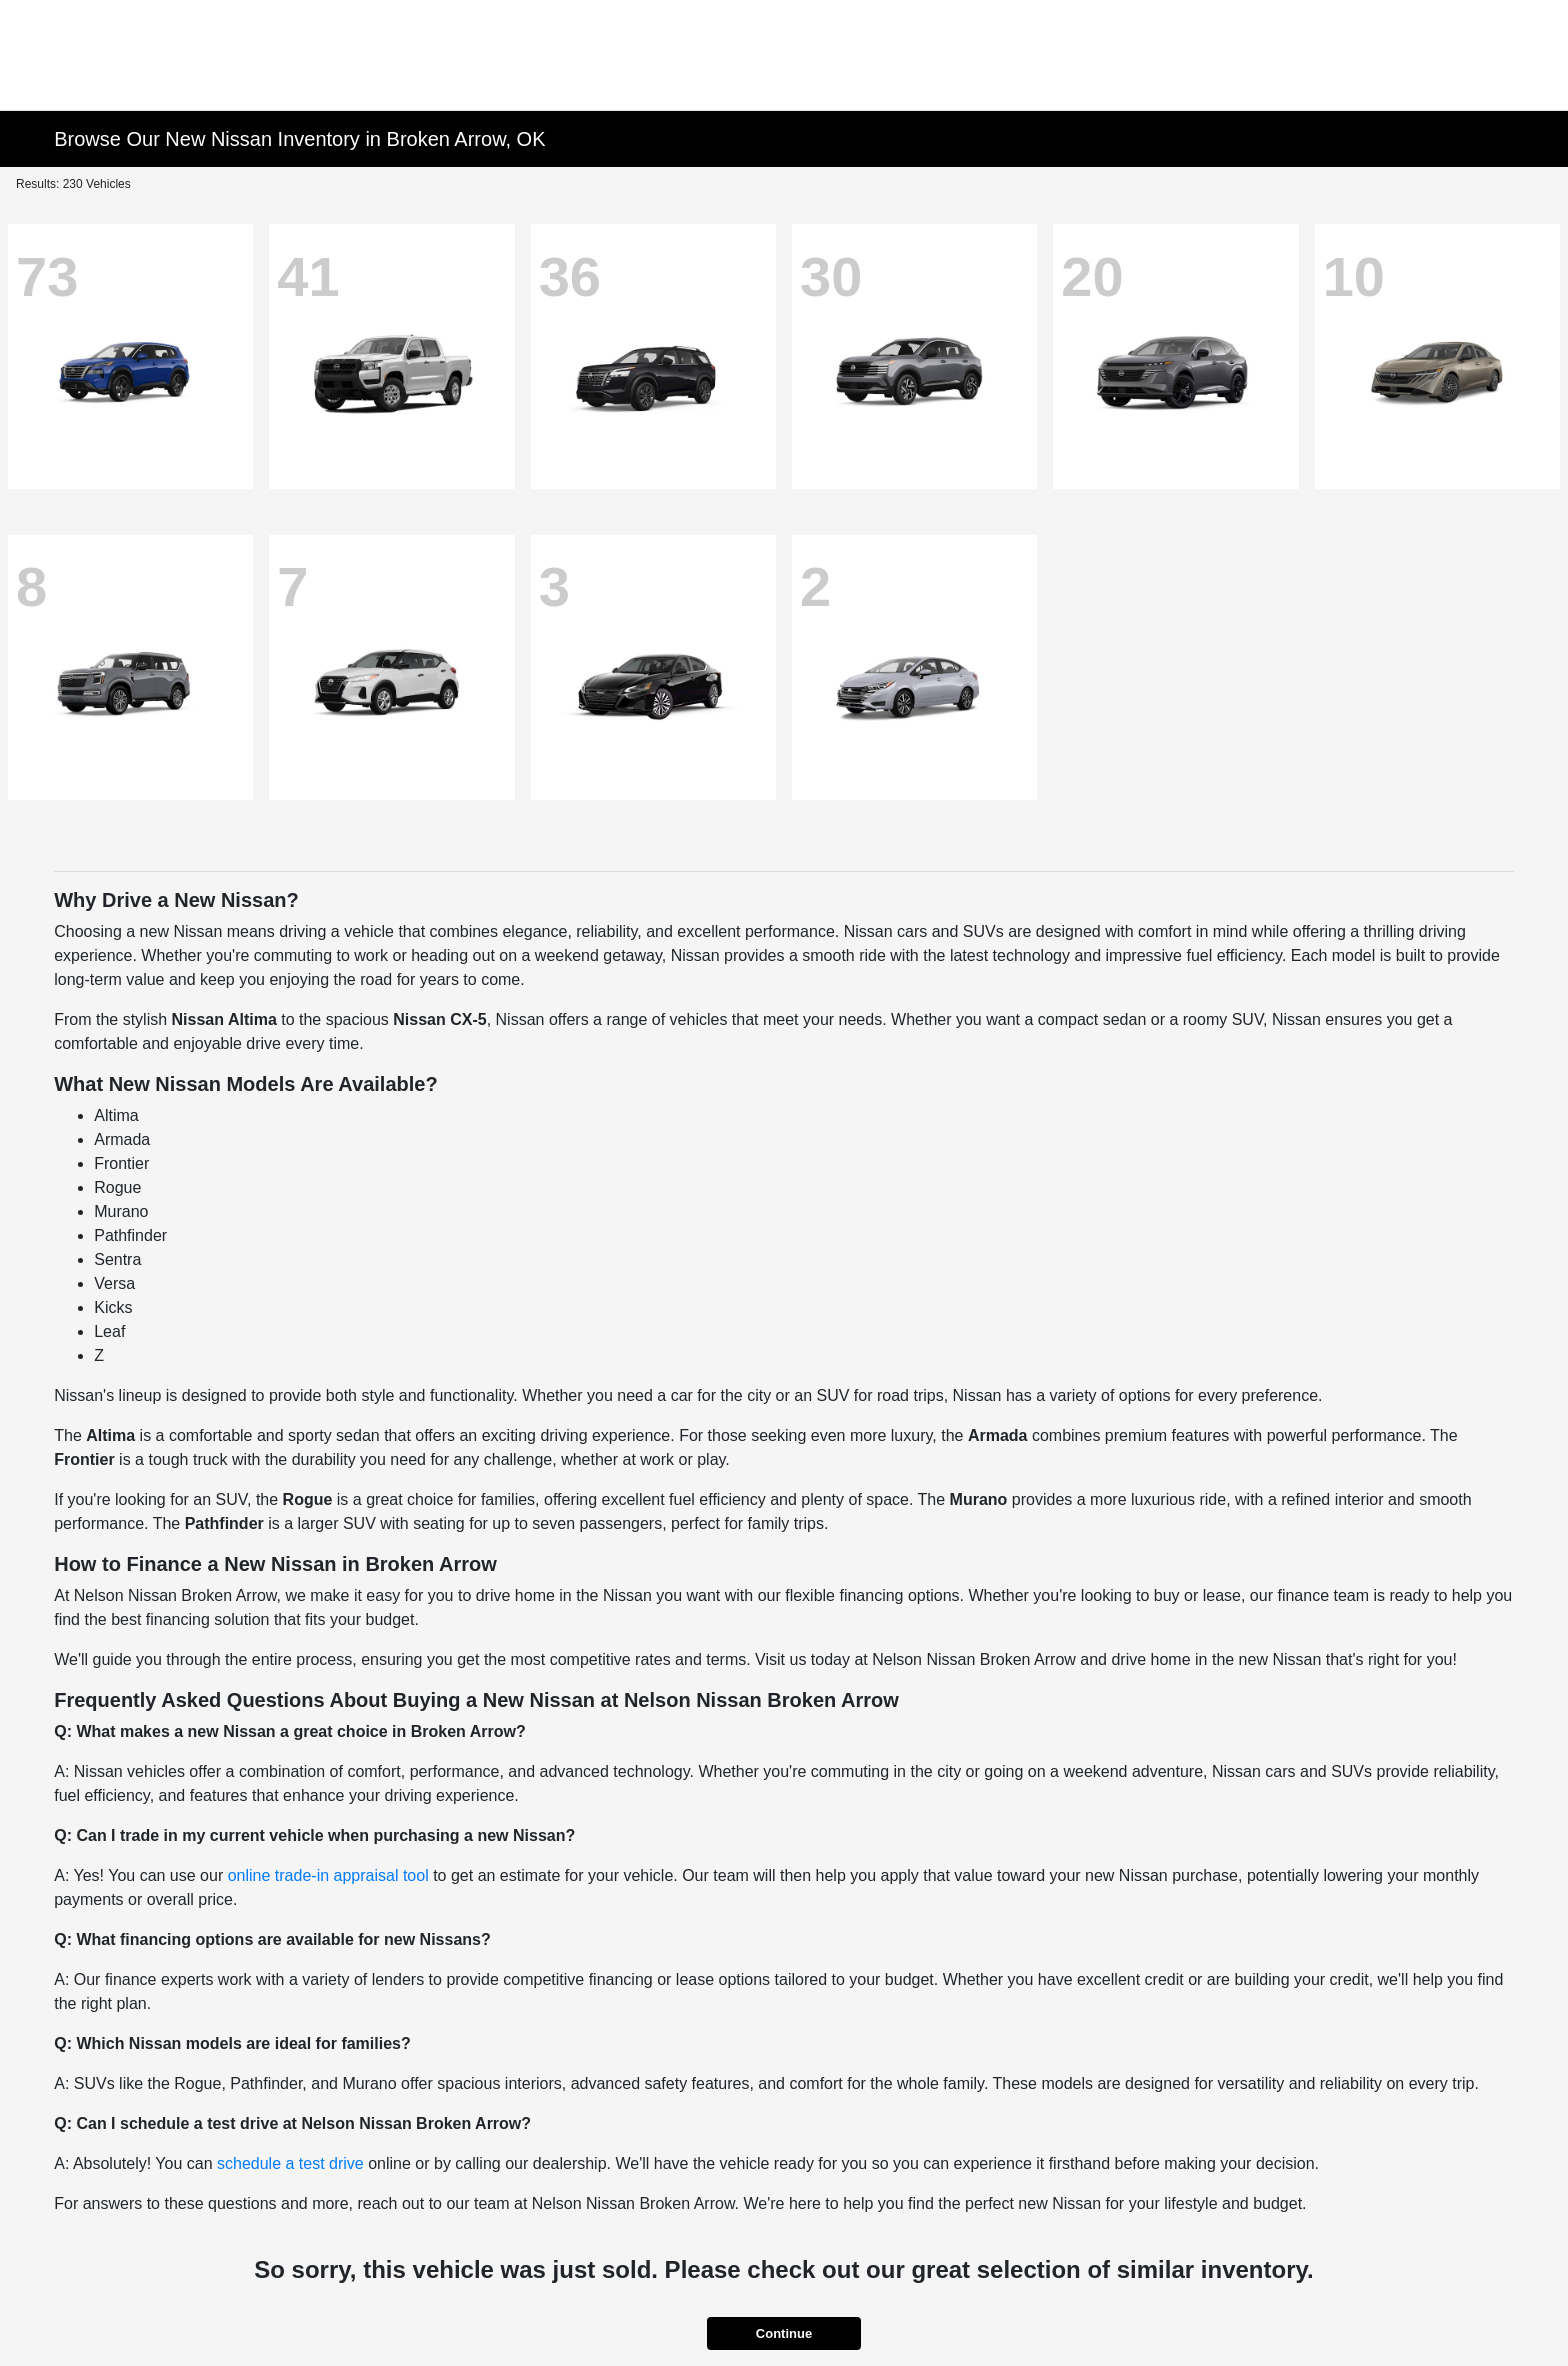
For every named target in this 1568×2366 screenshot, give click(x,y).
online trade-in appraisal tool (328, 1875)
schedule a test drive (290, 2163)
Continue (784, 2333)
